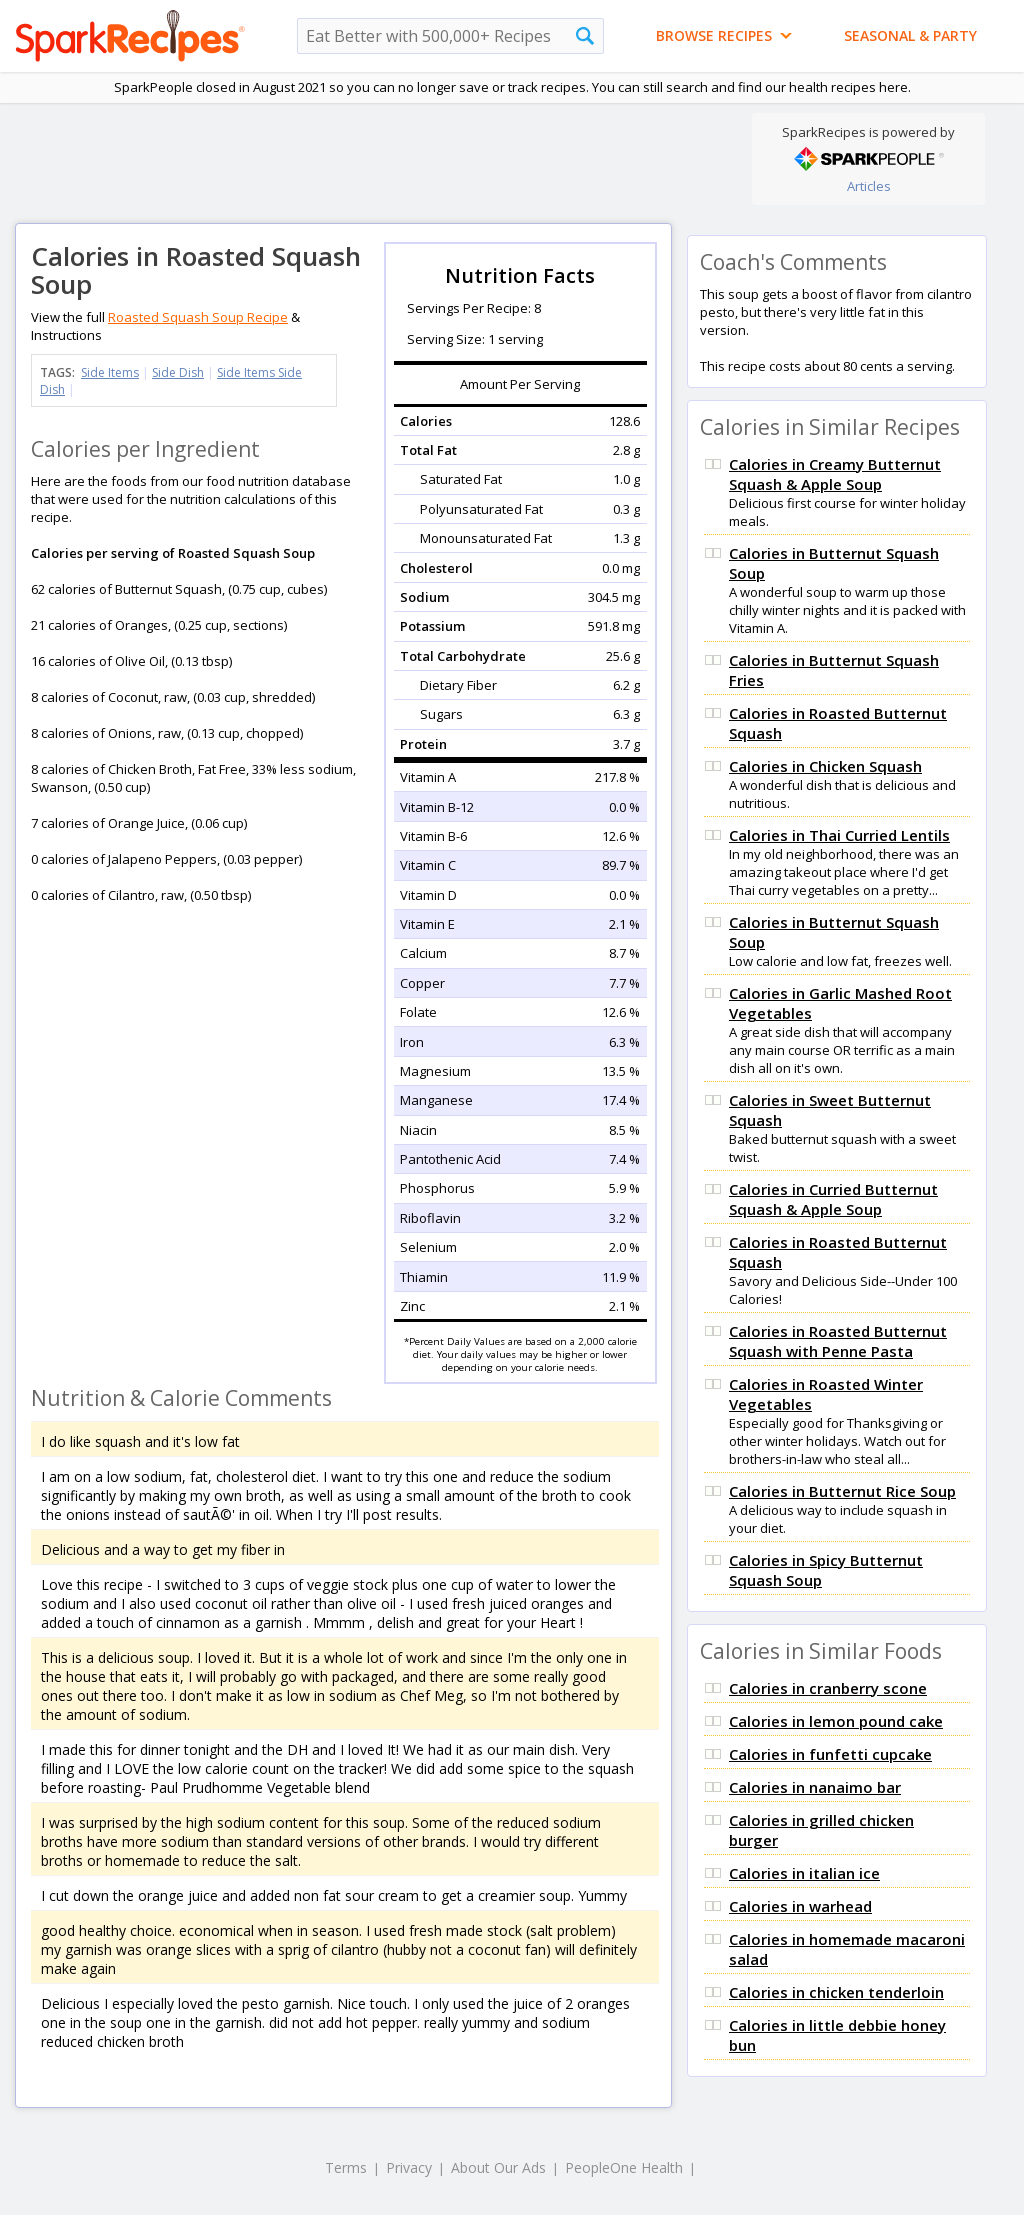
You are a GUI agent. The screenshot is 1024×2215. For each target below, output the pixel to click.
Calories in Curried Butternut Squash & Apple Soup (833, 1199)
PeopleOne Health (624, 2167)
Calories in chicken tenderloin (836, 1992)
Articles (869, 186)
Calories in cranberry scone (828, 1688)
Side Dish (178, 372)
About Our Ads (498, 2167)
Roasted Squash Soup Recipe (198, 317)
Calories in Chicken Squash (825, 766)
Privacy (409, 2167)
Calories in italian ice (804, 1873)
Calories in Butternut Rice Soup (842, 1491)
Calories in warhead (800, 1906)
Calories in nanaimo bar (815, 1787)
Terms (346, 2167)
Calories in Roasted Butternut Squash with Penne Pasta (838, 1341)
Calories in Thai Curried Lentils (839, 835)
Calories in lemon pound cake (836, 1721)
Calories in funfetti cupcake (830, 1754)
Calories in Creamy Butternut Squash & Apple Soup (835, 474)
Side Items (110, 372)
